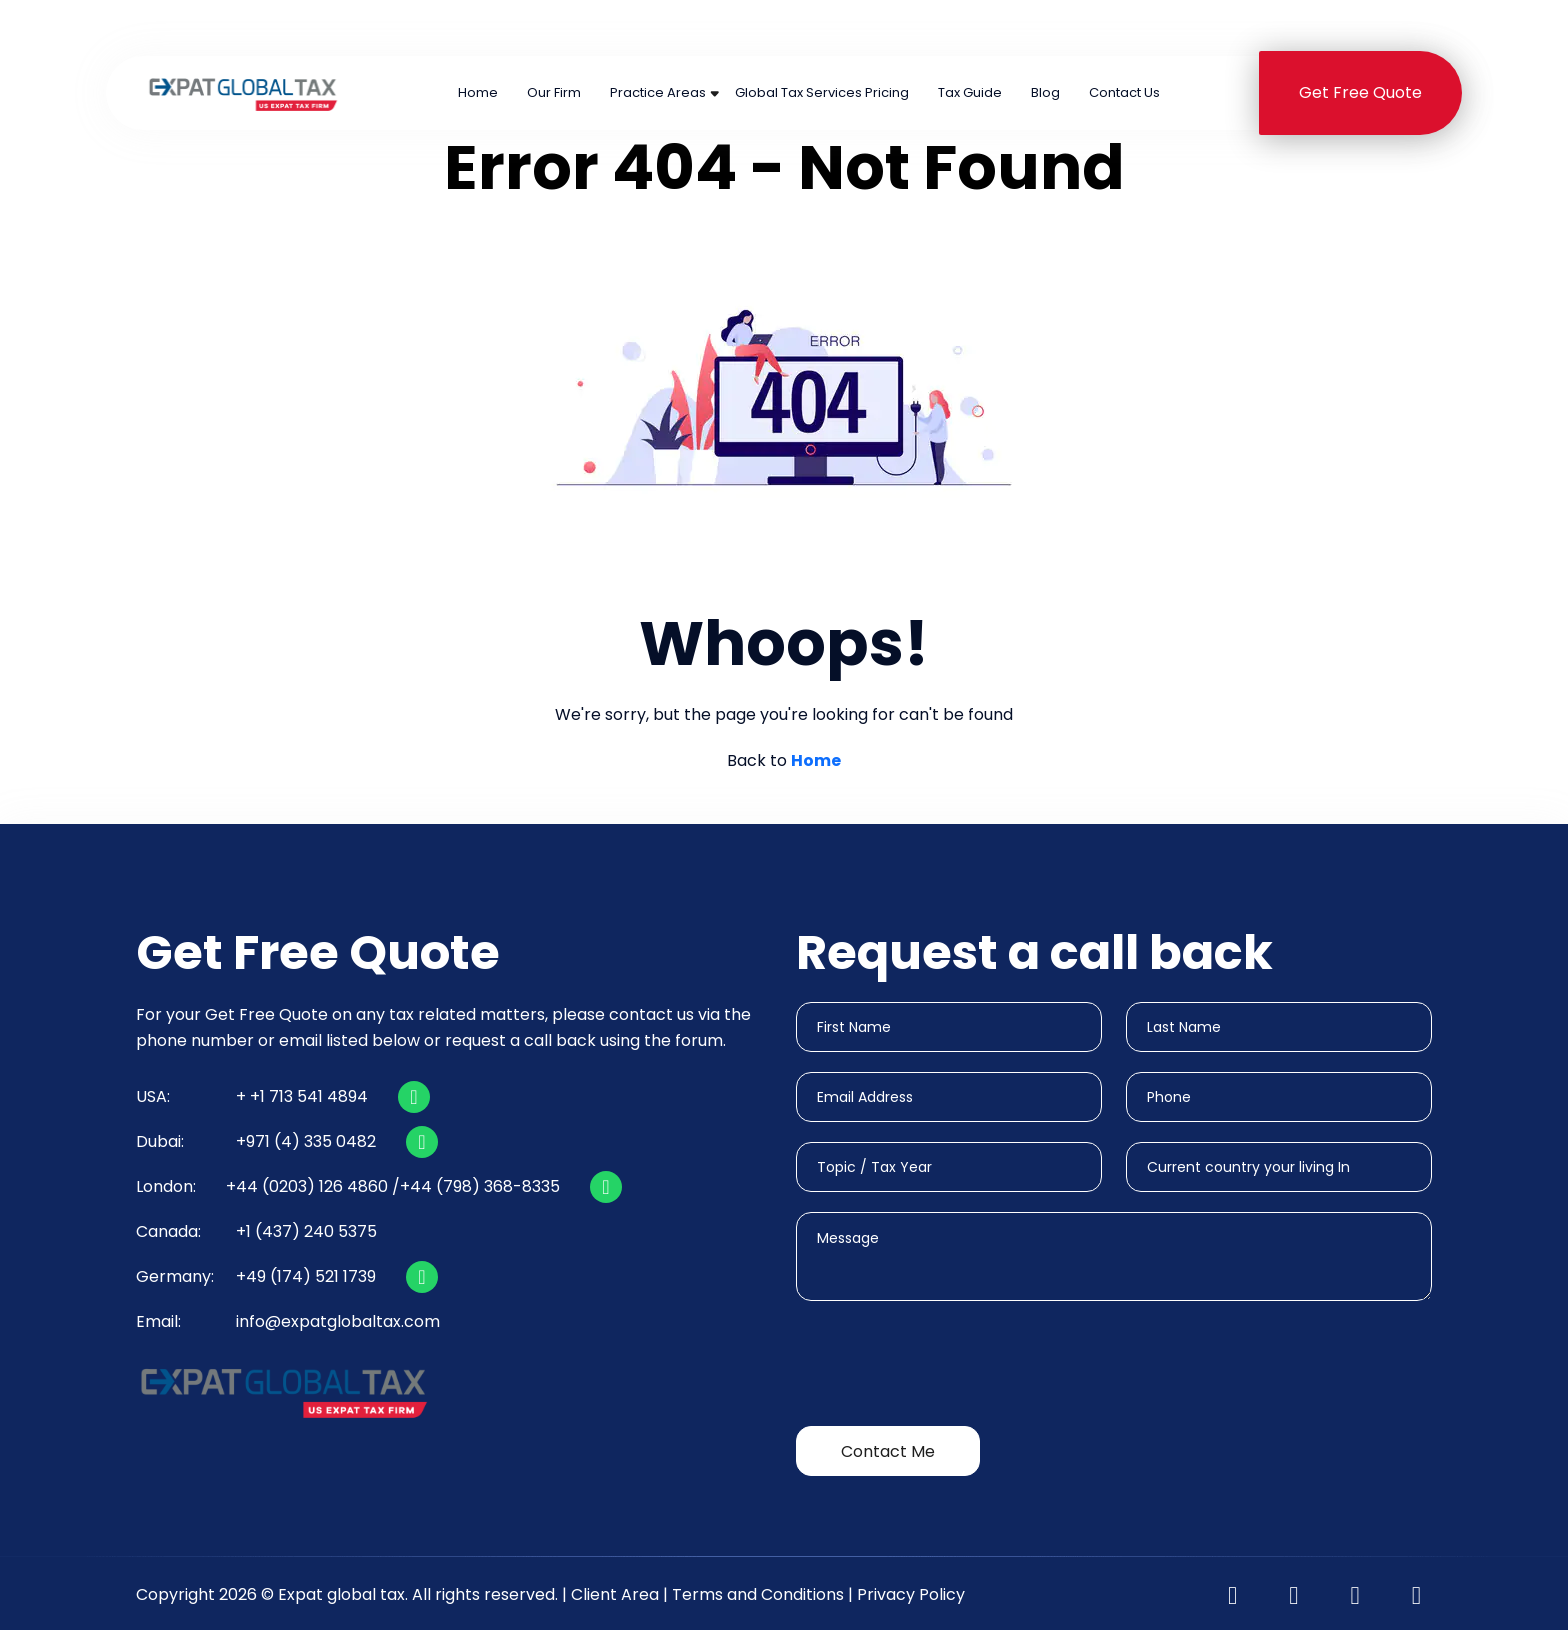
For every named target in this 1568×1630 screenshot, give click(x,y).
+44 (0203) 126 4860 (707, 27)
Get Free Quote (1360, 92)
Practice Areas (658, 92)
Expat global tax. (343, 1594)
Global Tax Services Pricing (822, 92)
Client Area (615, 1594)
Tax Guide (970, 92)
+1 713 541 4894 (487, 27)
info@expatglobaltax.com (338, 1321)
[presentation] (948, 1367)
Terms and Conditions (758, 1594)
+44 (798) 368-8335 (480, 1186)
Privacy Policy (911, 1594)
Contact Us (1124, 92)
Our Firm (554, 92)
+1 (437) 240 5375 (1168, 27)
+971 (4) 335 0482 (947, 27)
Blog (1045, 92)
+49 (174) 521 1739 (306, 1276)
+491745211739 (1377, 27)
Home (478, 92)
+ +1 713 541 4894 (302, 1096)
